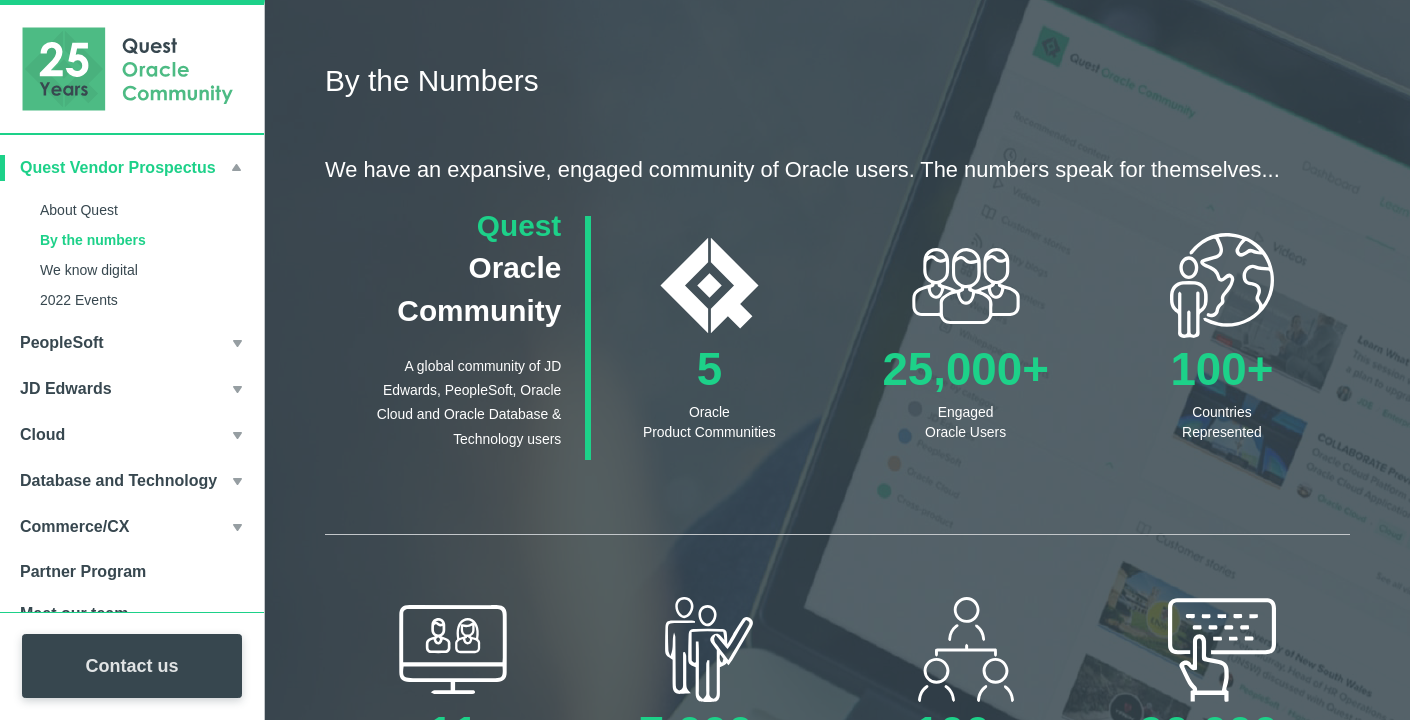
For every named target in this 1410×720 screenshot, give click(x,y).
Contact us (131, 666)
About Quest (79, 210)
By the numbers (93, 240)
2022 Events (79, 300)
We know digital (89, 270)
